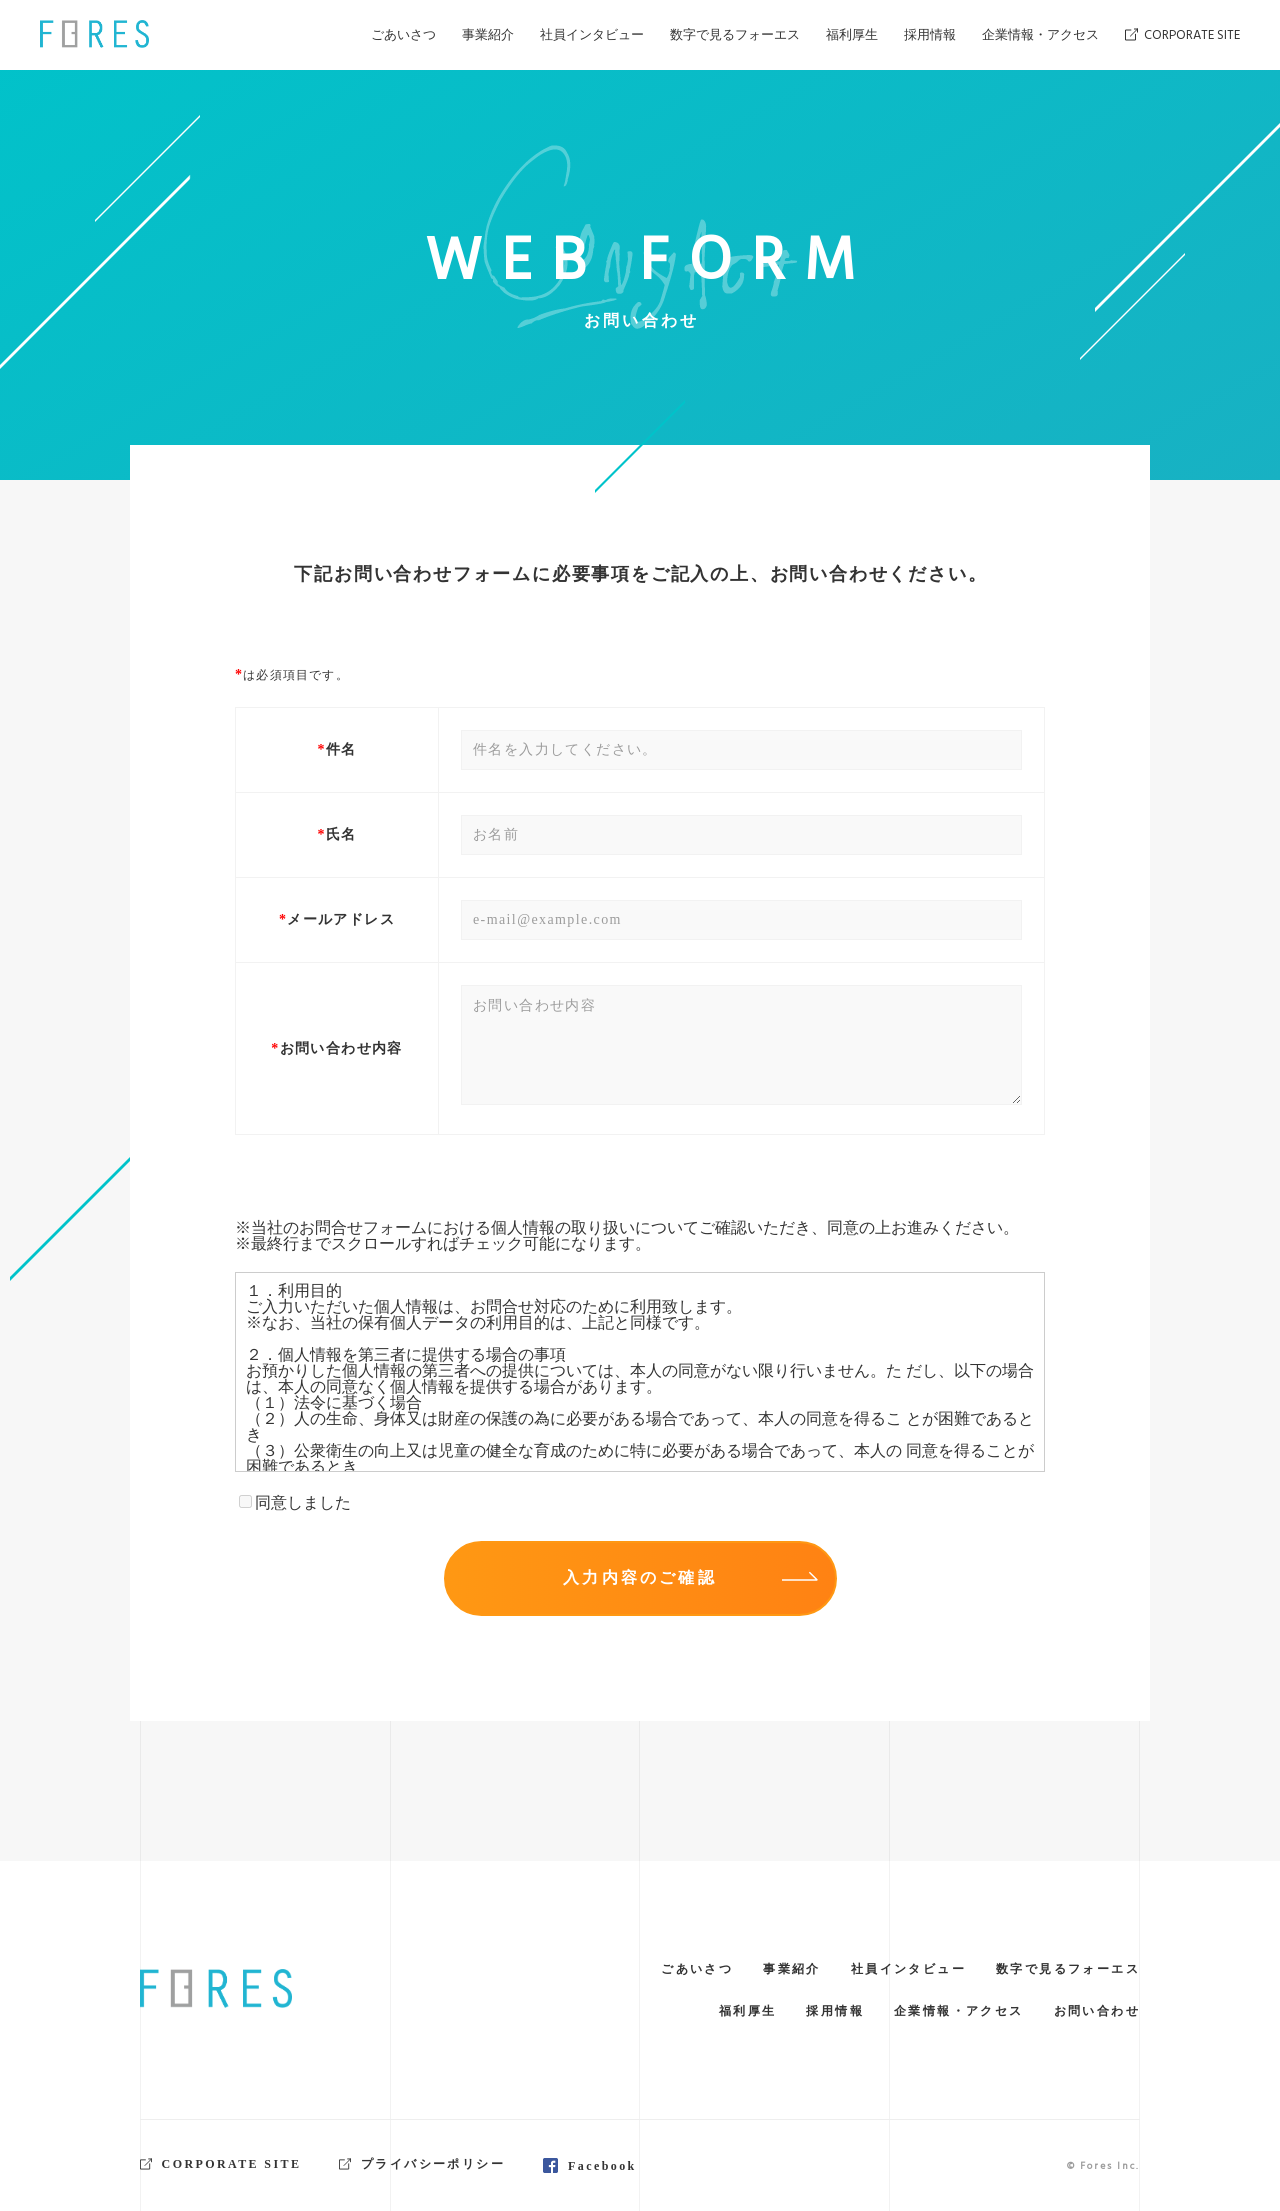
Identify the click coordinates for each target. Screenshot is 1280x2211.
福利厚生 (852, 34)
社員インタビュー (592, 34)
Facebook (602, 2166)
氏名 (341, 835)
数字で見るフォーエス (735, 34)
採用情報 (930, 34)
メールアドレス (341, 920)
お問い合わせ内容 (341, 1049)
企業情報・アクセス (1040, 34)
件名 (341, 750)
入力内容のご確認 (691, 1577)
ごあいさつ (403, 34)
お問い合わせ (1097, 2011)
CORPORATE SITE (1183, 35)
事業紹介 (488, 34)
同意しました (295, 1502)
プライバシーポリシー (422, 2164)
